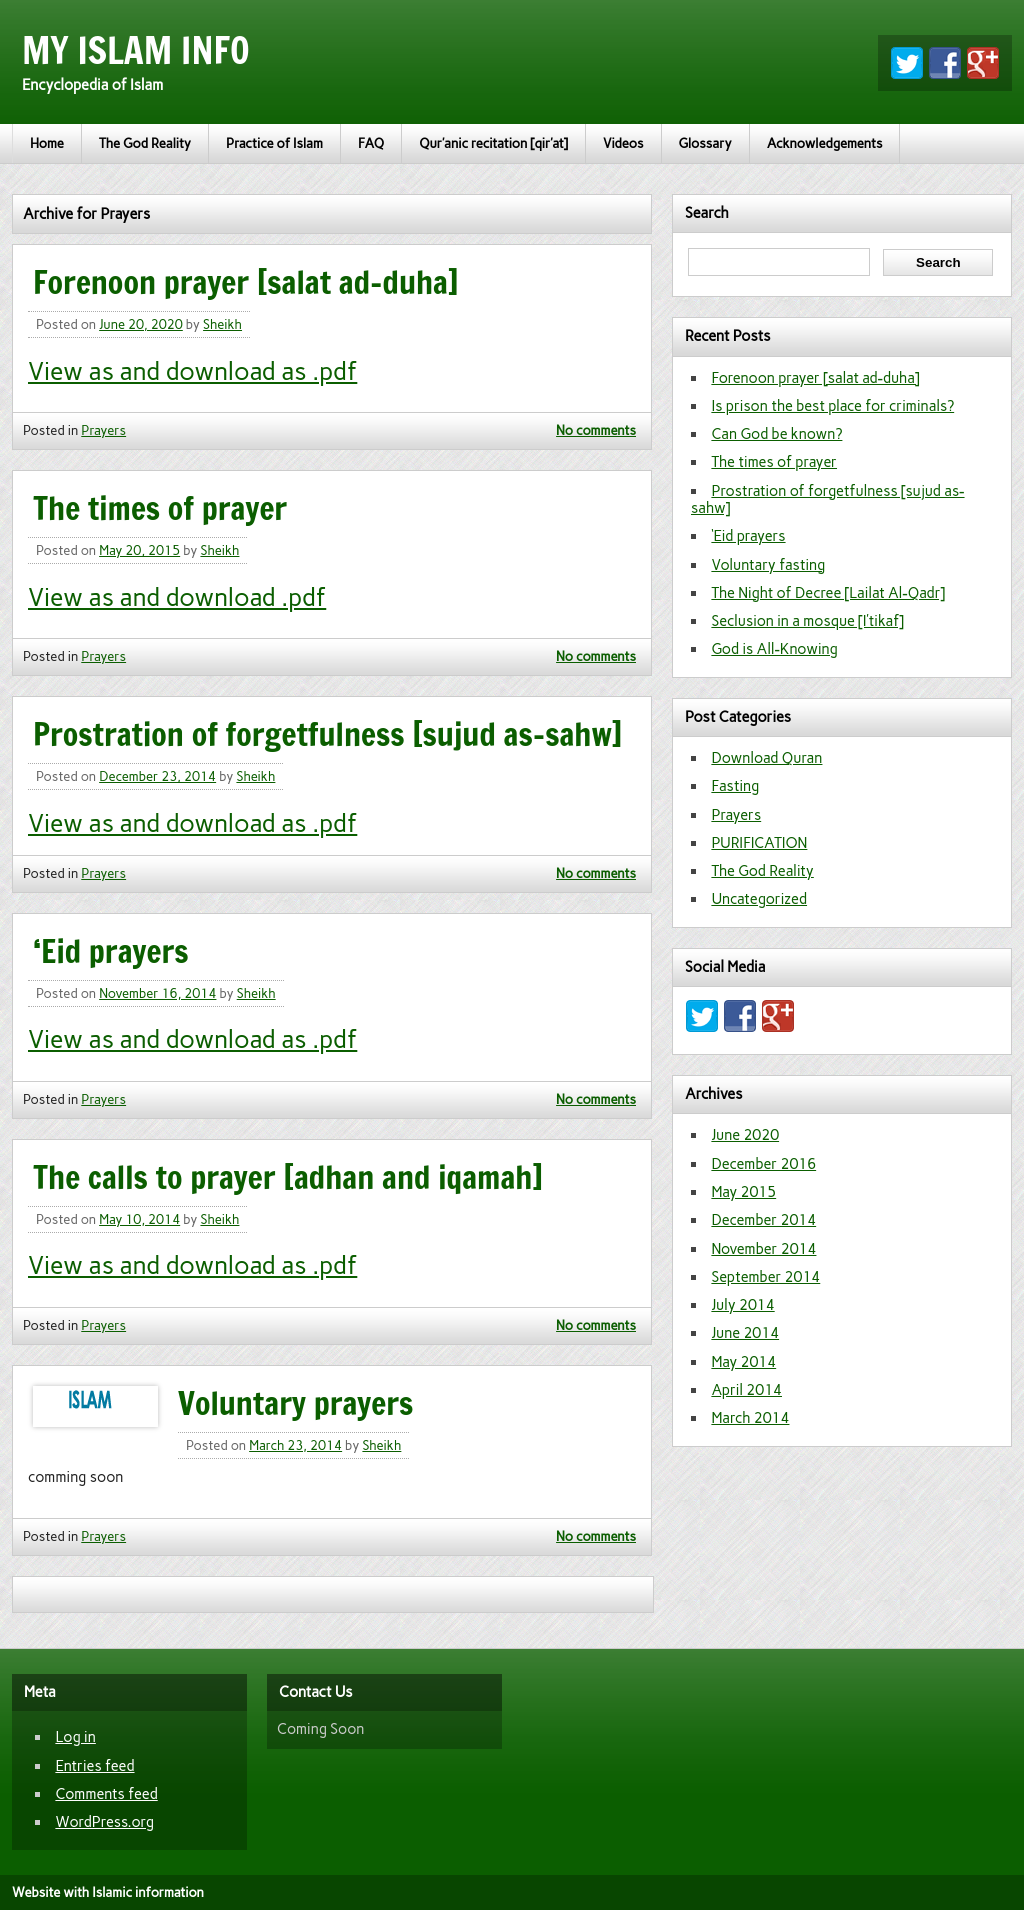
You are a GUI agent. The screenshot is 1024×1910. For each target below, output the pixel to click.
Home (47, 143)
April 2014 (746, 1390)
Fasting (735, 786)
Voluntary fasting (768, 565)
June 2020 (745, 1135)
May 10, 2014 (139, 1219)
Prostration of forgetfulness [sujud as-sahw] (327, 734)
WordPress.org (104, 1822)
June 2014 (745, 1333)
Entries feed (94, 1766)
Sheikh (222, 324)
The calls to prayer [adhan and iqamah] (288, 1177)
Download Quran (766, 758)
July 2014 (742, 1305)
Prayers (103, 430)
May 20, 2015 (139, 550)
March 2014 (750, 1418)
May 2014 (743, 1362)
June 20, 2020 (141, 324)
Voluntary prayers (295, 1403)
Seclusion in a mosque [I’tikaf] (807, 621)
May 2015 (743, 1192)
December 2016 (763, 1164)
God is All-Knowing (774, 649)
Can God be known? (776, 434)
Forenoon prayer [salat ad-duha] (246, 282)
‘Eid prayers (111, 951)
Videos (623, 143)
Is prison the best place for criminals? (832, 406)
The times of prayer (160, 508)
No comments (596, 430)
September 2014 (765, 1277)
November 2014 (763, 1249)
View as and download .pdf (177, 597)
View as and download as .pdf (192, 371)
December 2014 (763, 1220)
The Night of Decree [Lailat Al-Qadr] (828, 593)
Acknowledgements (825, 143)
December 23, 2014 (157, 776)
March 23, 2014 (295, 1445)
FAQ (371, 143)
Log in (75, 1737)
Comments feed (106, 1794)
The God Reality (145, 143)
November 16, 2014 (157, 993)
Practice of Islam (274, 143)
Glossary (705, 143)
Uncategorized (759, 899)
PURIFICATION (759, 843)
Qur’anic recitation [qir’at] (493, 143)
